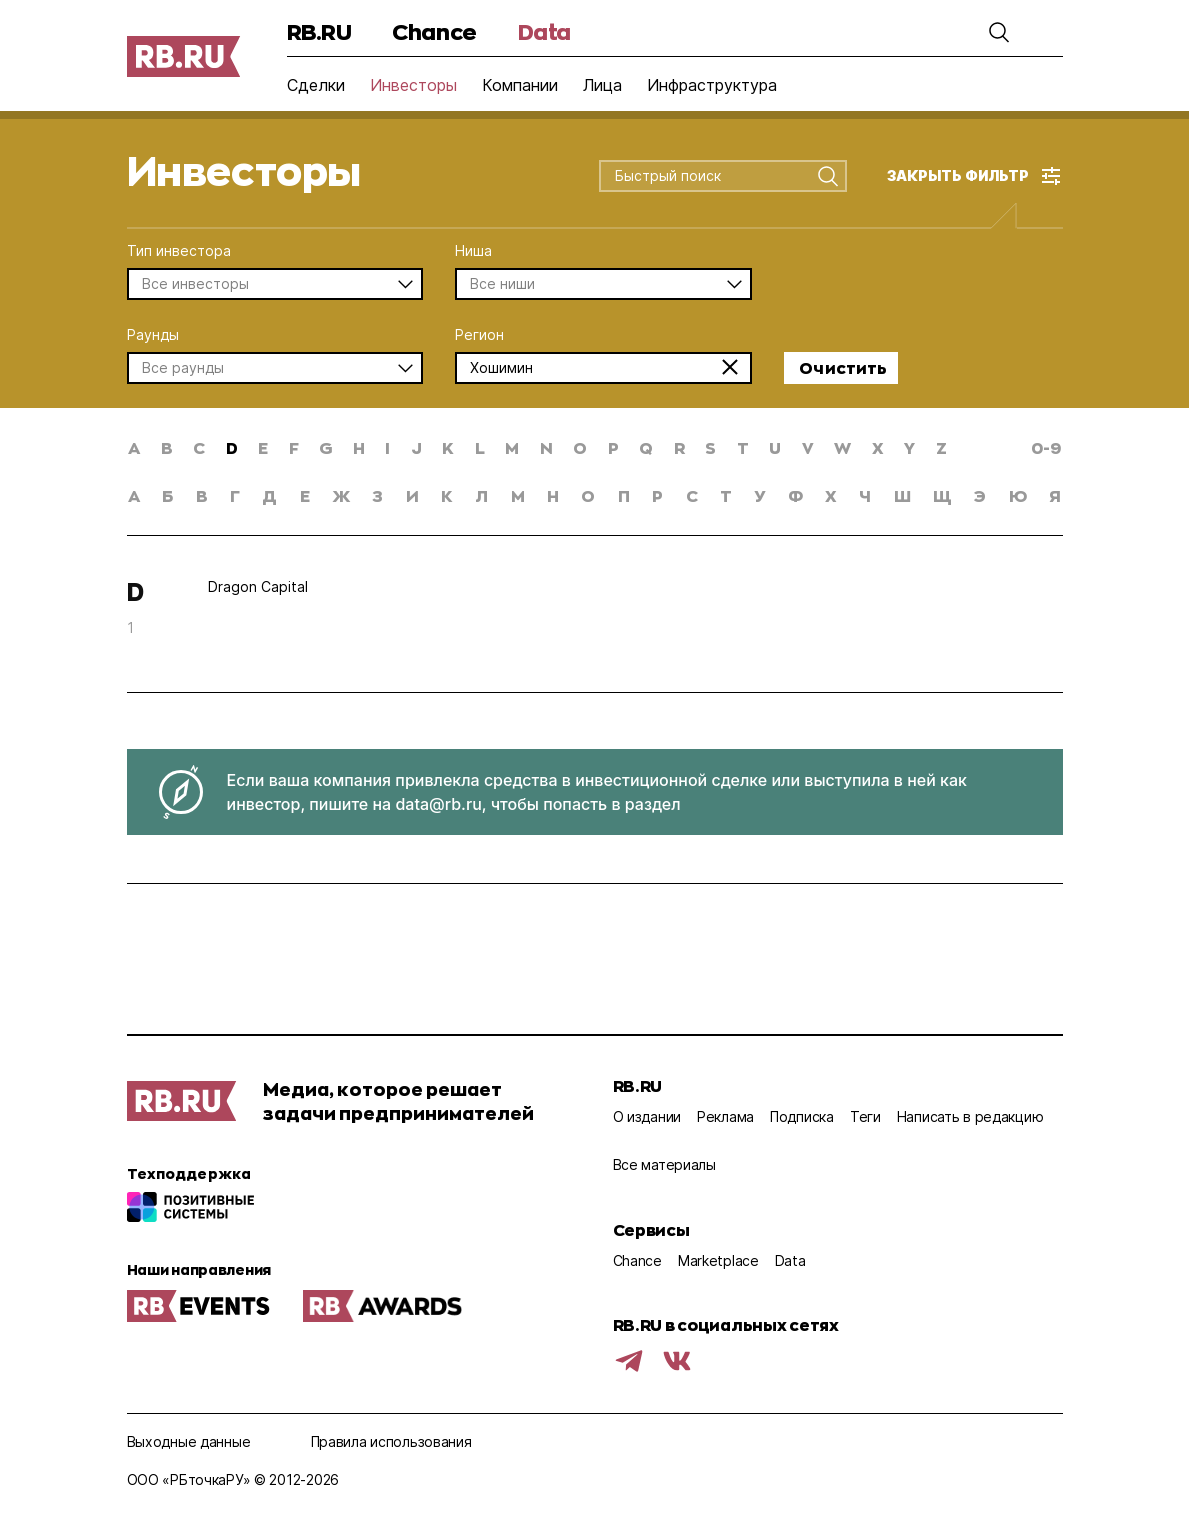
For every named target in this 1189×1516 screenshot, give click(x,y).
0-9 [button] (1046, 447)
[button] (999, 32)
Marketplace (718, 1260)
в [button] (202, 495)
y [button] (909, 447)
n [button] (546, 447)
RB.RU (319, 31)
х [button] (831, 495)
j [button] (416, 447)
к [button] (447, 495)
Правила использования (391, 1441)
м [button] (518, 495)
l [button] (480, 447)
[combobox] (708, 177)
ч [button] (865, 495)
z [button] (941, 447)
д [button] (269, 495)
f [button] (294, 447)
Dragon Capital (258, 586)
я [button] (1055, 495)
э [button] (980, 495)
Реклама (725, 1116)
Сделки (316, 85)
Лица (602, 85)
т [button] (726, 495)
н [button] (553, 495)
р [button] (657, 495)
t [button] (743, 447)
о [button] (588, 495)
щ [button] (942, 495)
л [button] (481, 495)
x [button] (878, 447)
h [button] (359, 447)
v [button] (808, 447)
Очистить (843, 367)
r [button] (679, 447)
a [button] (134, 447)
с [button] (692, 495)
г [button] (235, 495)
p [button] (613, 447)
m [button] (512, 447)
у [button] (759, 495)
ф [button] (795, 495)
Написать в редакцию (970, 1116)
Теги (865, 1116)
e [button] (263, 447)
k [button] (448, 447)
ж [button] (341, 495)
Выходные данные (189, 1441)
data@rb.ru (438, 804)
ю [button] (1018, 495)
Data (544, 31)
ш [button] (902, 495)
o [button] (580, 447)
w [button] (842, 447)
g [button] (325, 447)
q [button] (646, 447)
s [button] (710, 447)
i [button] (387, 447)
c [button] (199, 447)
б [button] (167, 495)
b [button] (167, 447)
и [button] (412, 495)
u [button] (775, 447)
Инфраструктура (712, 85)
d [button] (232, 447)
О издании (647, 1116)
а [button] (134, 495)
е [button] (305, 495)
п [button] (624, 495)
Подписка (802, 1116)
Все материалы (664, 1164)
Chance (434, 31)
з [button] (377, 495)
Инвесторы (413, 85)
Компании (520, 85)
